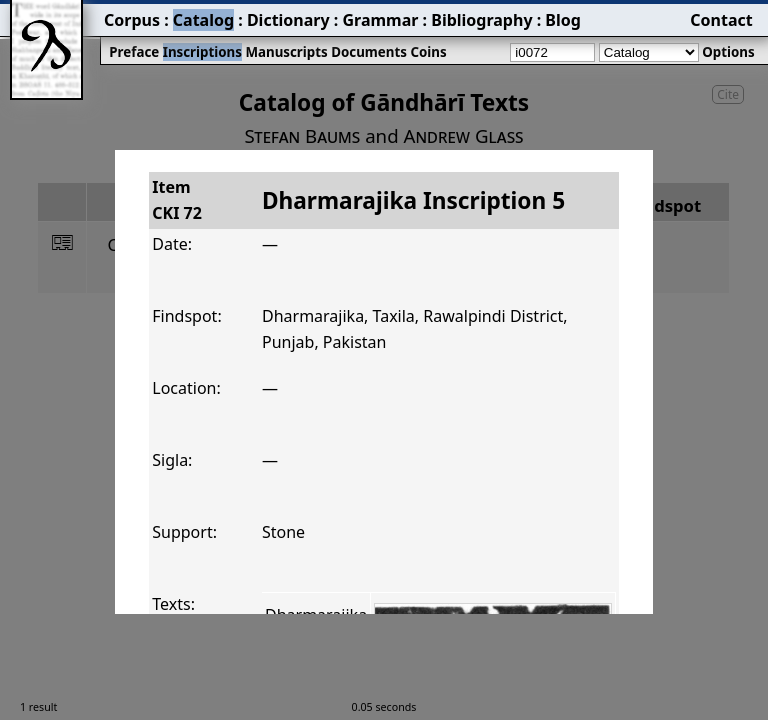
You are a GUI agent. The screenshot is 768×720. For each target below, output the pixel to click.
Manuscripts (286, 52)
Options (728, 52)
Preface (134, 52)
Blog (563, 20)
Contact (721, 20)
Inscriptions (202, 52)
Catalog (203, 20)
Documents (369, 52)
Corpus (132, 20)
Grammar (380, 20)
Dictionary (288, 20)
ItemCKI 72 (177, 200)
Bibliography (481, 20)
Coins (428, 52)
